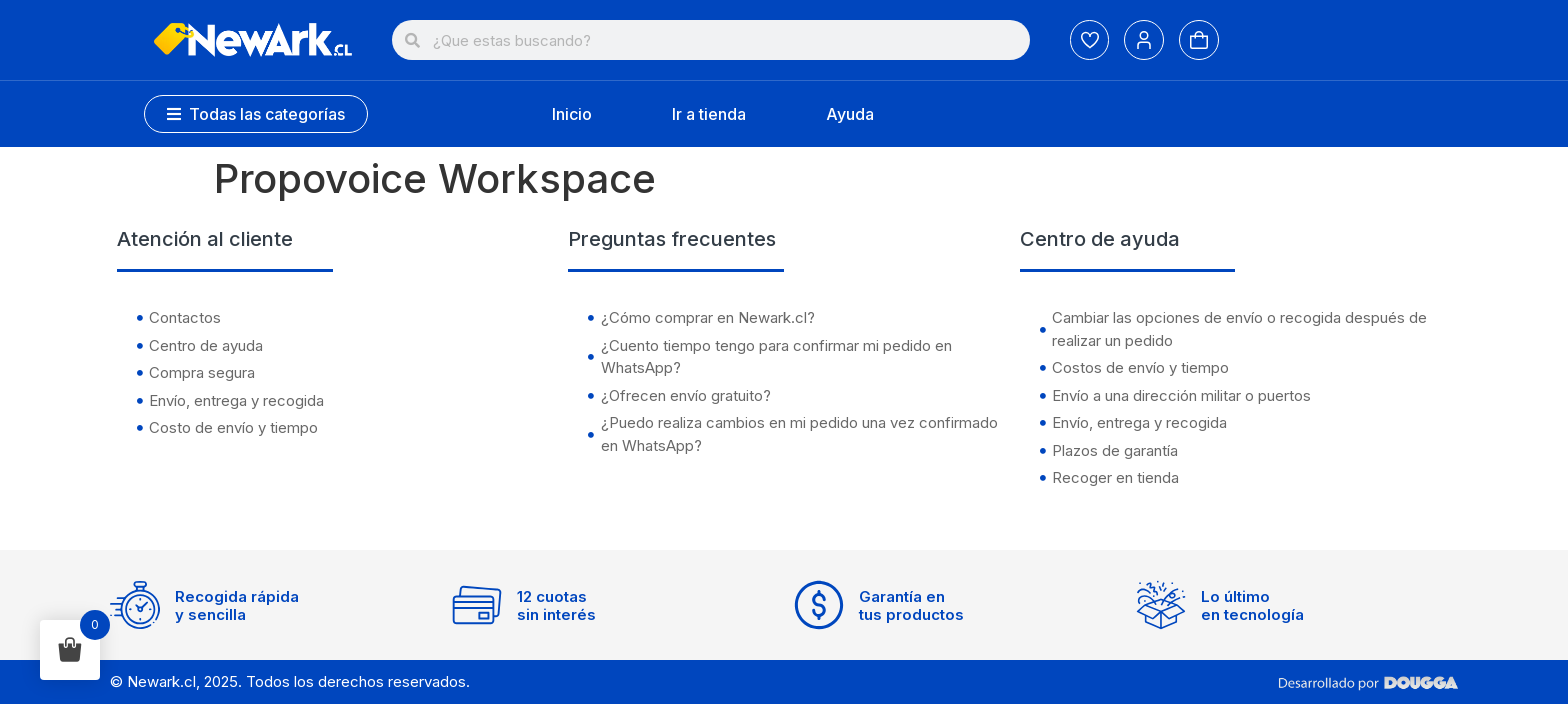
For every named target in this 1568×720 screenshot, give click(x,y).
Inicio (572, 114)
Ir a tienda (709, 114)
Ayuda (850, 114)
